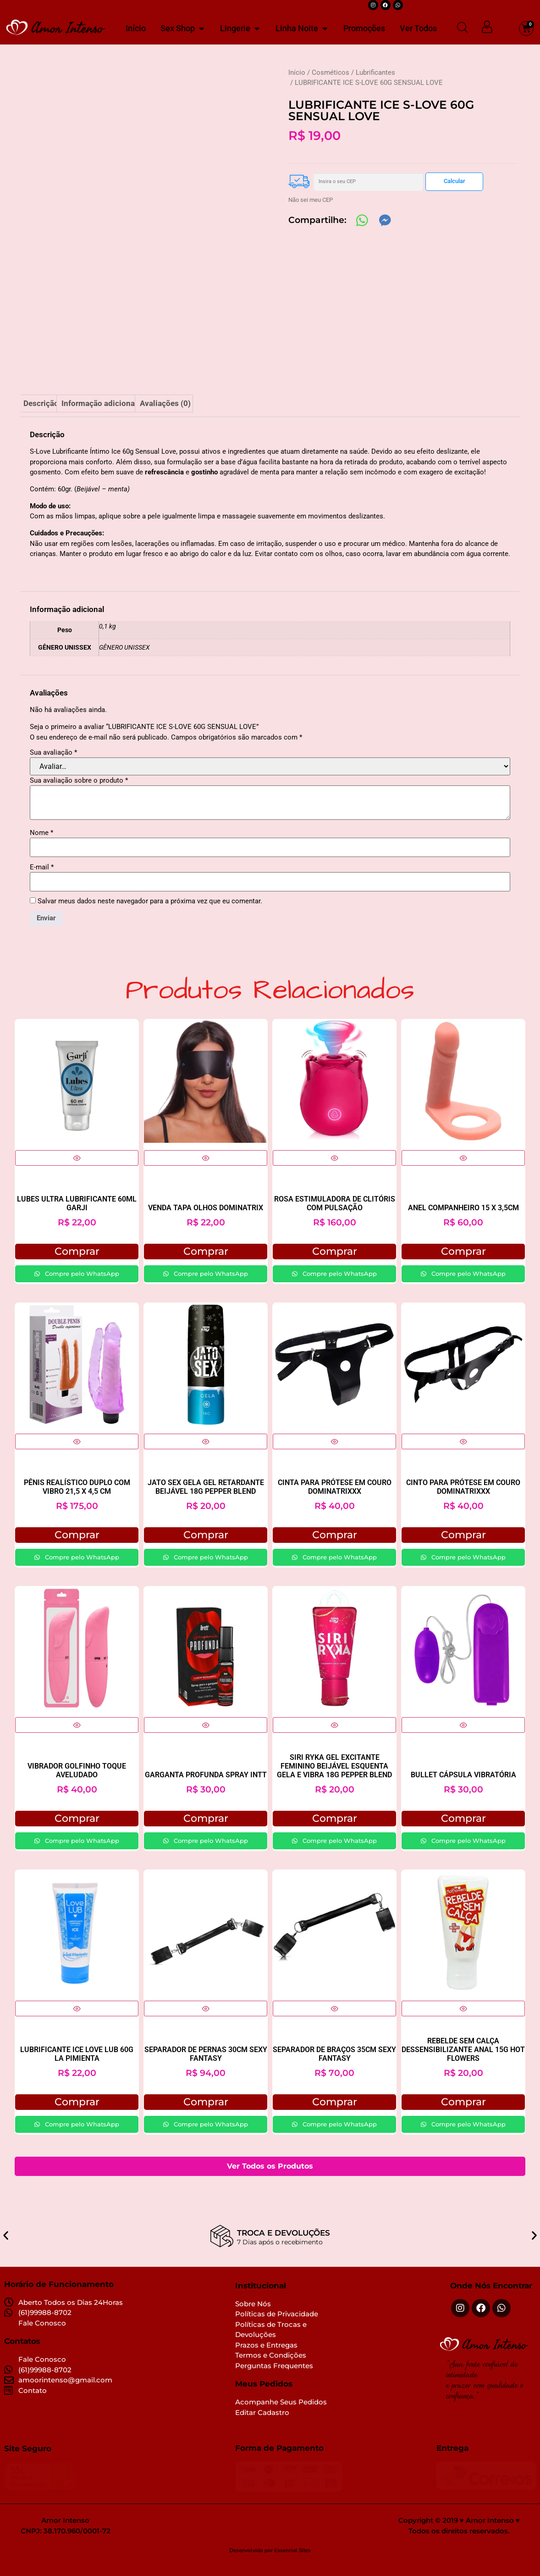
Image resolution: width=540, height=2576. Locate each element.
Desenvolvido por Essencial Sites (270, 2564)
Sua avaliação (53, 765)
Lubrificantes (375, 72)
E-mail (42, 880)
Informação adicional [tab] (99, 416)
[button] (5, 2242)
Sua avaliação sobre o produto (79, 793)
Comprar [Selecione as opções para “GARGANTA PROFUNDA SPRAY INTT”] (205, 1831)
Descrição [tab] (41, 416)
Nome (41, 846)
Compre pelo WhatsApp (81, 1286)
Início (296, 72)
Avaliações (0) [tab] (165, 416)
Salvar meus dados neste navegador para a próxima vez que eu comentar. (150, 914)
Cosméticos (330, 72)
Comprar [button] (77, 1264)
